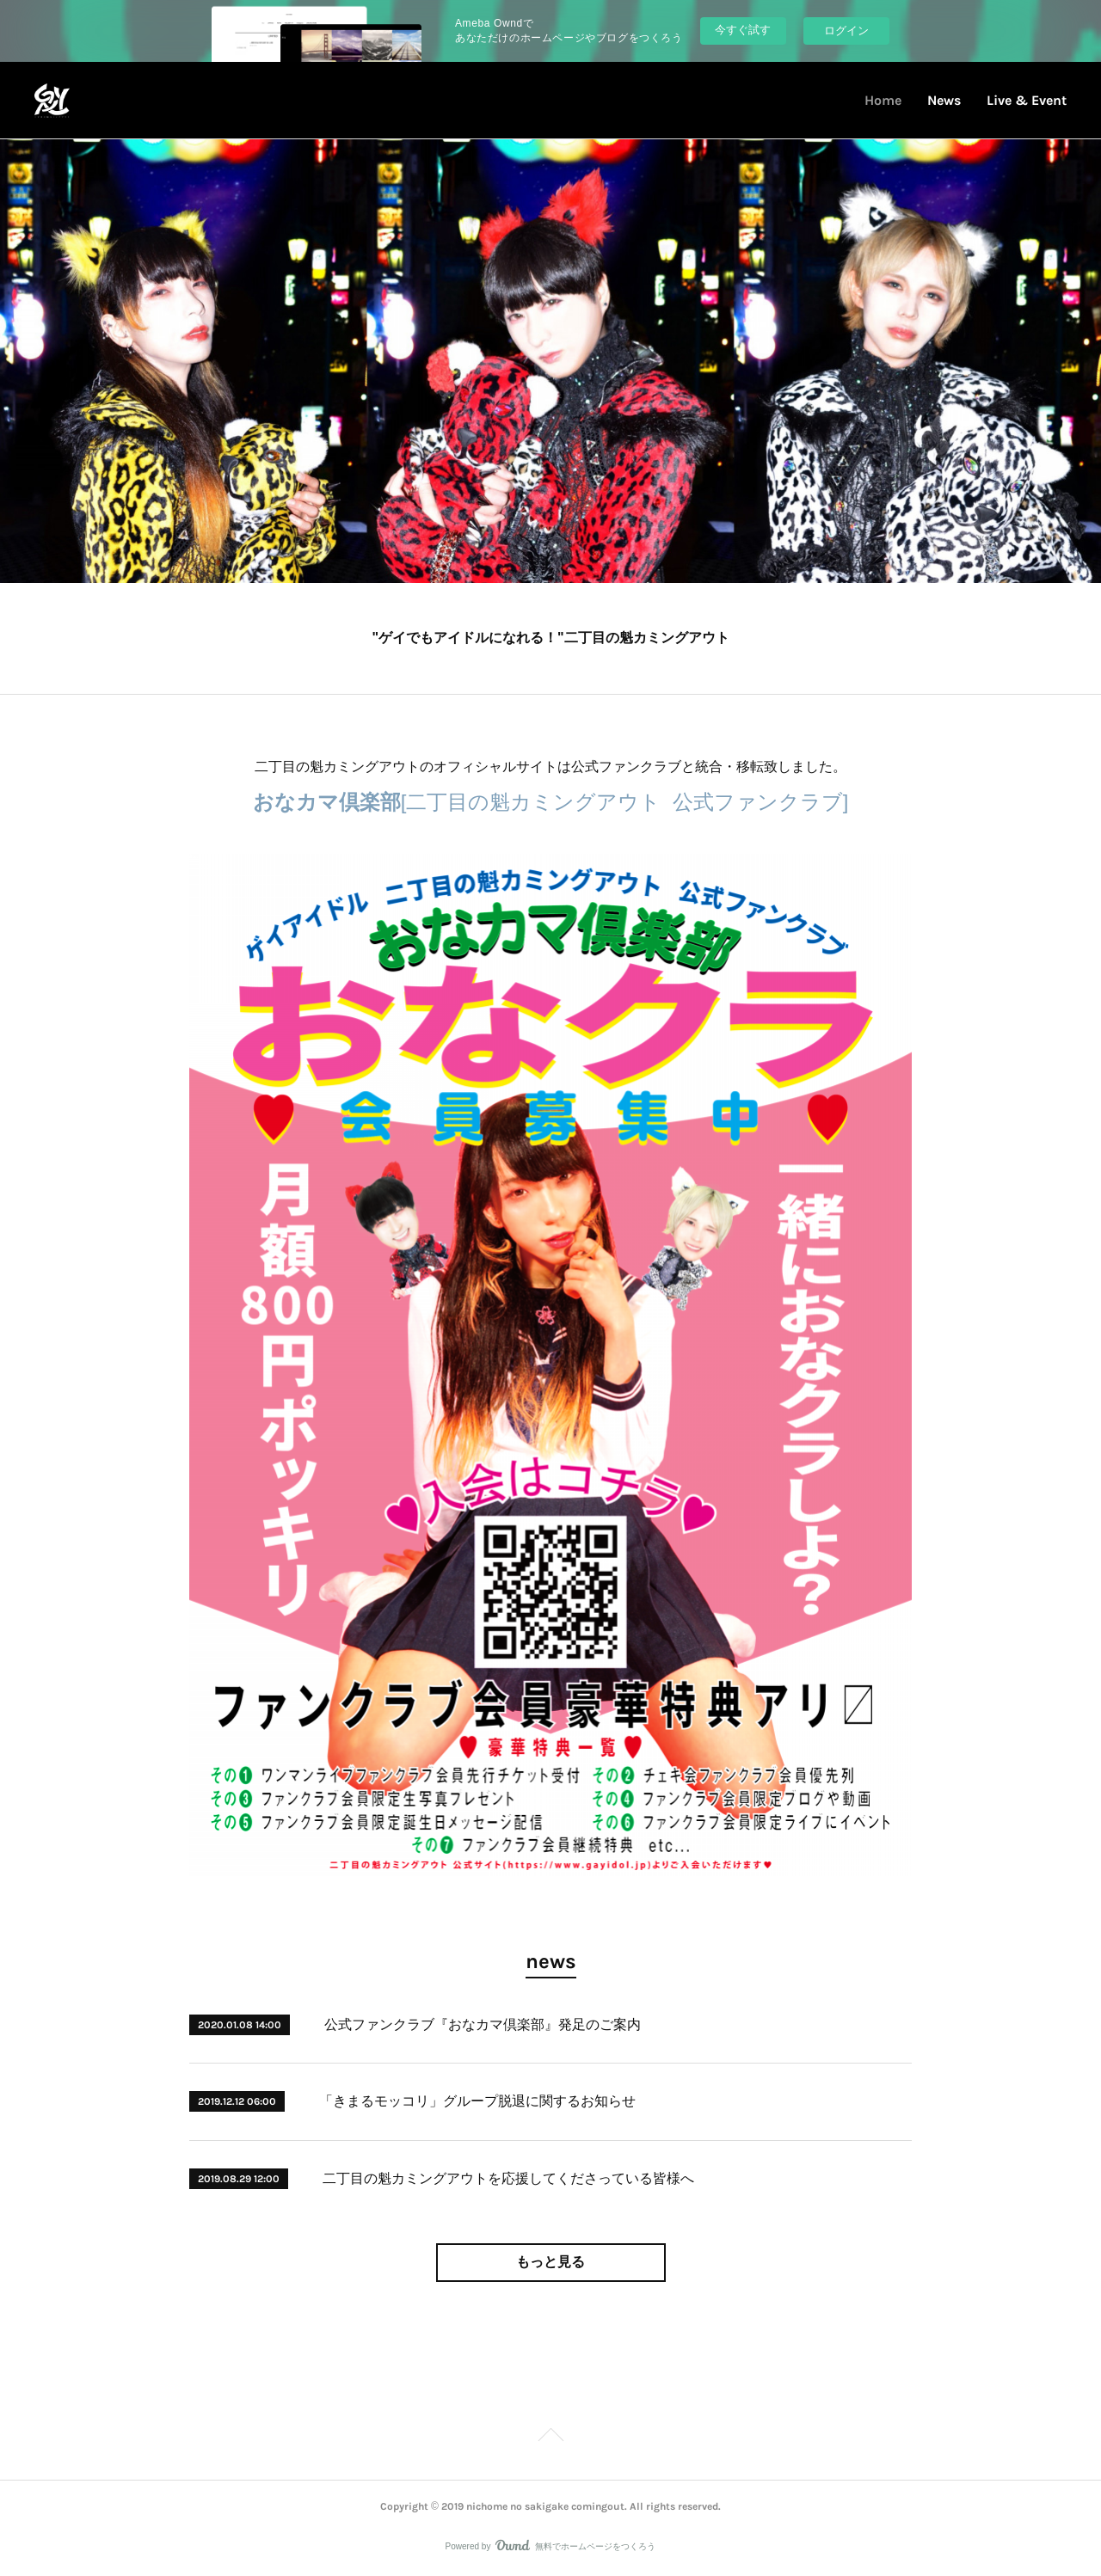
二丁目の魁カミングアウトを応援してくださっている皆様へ (508, 2178)
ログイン (846, 30)
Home (882, 100)
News (944, 100)
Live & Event (1027, 100)
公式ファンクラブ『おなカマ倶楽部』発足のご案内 (482, 2024)
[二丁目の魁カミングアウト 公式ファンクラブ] (551, 801)
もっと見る (550, 2262)
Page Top (550, 2437)
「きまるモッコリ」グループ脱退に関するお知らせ (477, 2101)
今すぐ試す (743, 29)
